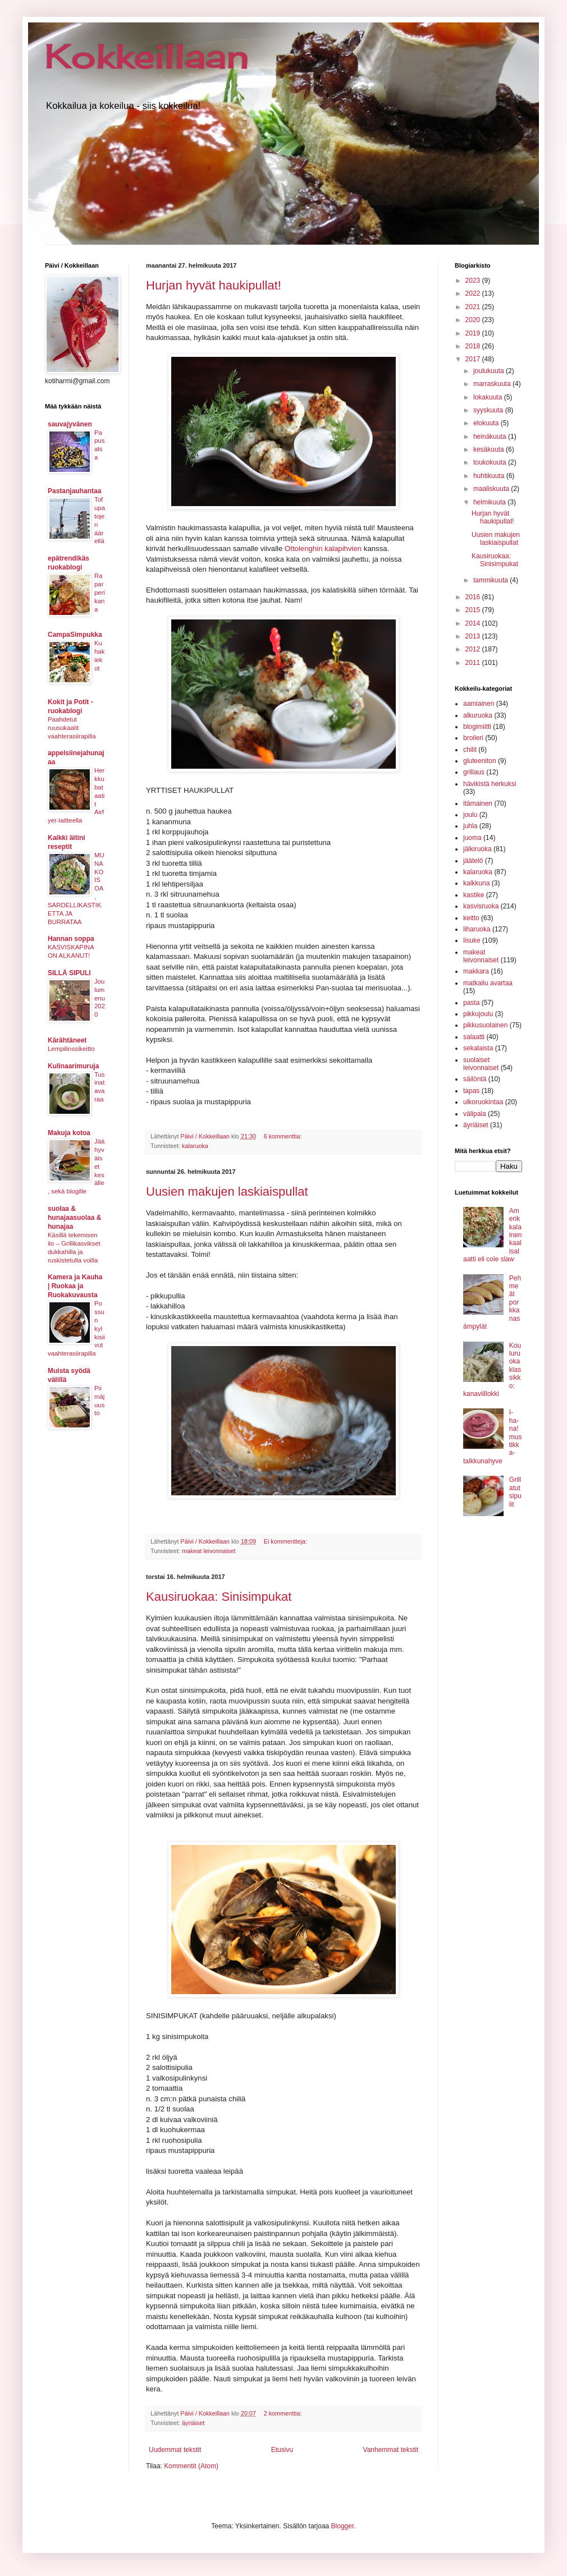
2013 (473, 636)
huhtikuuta (489, 476)
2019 (473, 333)
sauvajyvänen (70, 424)
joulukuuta (489, 371)
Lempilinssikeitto (71, 1048)
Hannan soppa (71, 939)
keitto (471, 918)
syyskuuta (489, 410)
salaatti (473, 1037)
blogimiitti (477, 727)
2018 (473, 346)
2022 (473, 293)
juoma (472, 838)
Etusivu (282, 2450)
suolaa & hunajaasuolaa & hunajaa (74, 1217)
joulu (470, 815)
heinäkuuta (490, 436)
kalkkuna (476, 883)
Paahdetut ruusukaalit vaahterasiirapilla (71, 728)
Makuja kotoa (69, 1133)
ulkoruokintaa (483, 1102)
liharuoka (477, 929)
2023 (473, 280)
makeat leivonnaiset (208, 1551)
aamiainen (478, 704)
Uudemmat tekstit (175, 2450)
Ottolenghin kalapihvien (323, 548)
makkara (476, 971)
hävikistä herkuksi (489, 784)
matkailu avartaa (488, 983)
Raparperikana (99, 592)
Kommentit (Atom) (191, 2466)
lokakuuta (488, 397)
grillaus (473, 772)
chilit (470, 750)
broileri (473, 738)
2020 (473, 320)
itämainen (477, 803)
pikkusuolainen (485, 1025)
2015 (473, 610)
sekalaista (478, 1048)
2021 (473, 307)
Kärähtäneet (67, 1040)
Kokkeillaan (147, 55)
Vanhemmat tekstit (390, 2450)
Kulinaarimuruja (73, 1066)
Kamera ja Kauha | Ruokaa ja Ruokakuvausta (75, 1286)
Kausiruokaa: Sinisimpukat (218, 1597)
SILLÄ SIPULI (69, 973)
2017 (473, 359)
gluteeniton (479, 761)
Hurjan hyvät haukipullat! (213, 285)
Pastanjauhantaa (74, 491)
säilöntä (474, 1079)
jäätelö (473, 861)
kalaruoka (195, 1145)
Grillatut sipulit (515, 1492)
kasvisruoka (481, 906)
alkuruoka (477, 715)
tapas (471, 1091)
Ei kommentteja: (286, 1541)
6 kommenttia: (284, 1136)
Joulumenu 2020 (99, 998)
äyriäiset (193, 2422)
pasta (471, 1003)
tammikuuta (491, 580)
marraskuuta (493, 384)
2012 (473, 649)
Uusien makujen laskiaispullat (227, 1191)
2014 (473, 623)
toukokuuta (490, 462)
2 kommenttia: (284, 2413)
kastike (473, 895)
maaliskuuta (492, 489)
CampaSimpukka (75, 635)
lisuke (472, 940)
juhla (470, 826)
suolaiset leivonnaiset (481, 1064)
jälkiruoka (477, 849)
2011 (473, 663)
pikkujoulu (478, 1014)
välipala (474, 1114)
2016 (473, 597)
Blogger (342, 2526)
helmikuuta (490, 502)
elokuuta (487, 423)
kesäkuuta (489, 449)
